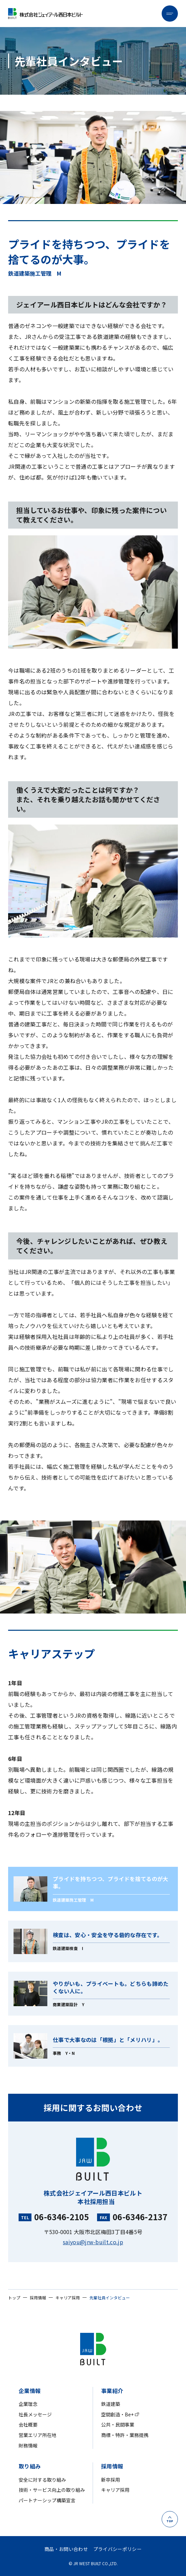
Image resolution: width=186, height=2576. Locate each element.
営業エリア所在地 (37, 2435)
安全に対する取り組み (42, 2480)
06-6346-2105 (61, 2217)
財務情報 (28, 2445)
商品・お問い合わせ (66, 2549)
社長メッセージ (35, 2414)
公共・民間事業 (117, 2424)
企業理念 (28, 2404)
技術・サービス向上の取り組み (52, 2490)
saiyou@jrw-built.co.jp (93, 2242)
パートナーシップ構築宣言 (47, 2500)
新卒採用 (110, 2480)
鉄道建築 (110, 2404)
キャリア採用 (115, 2490)
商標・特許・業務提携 (124, 2435)
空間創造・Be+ (117, 2414)
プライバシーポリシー (117, 2549)
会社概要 (28, 2424)
